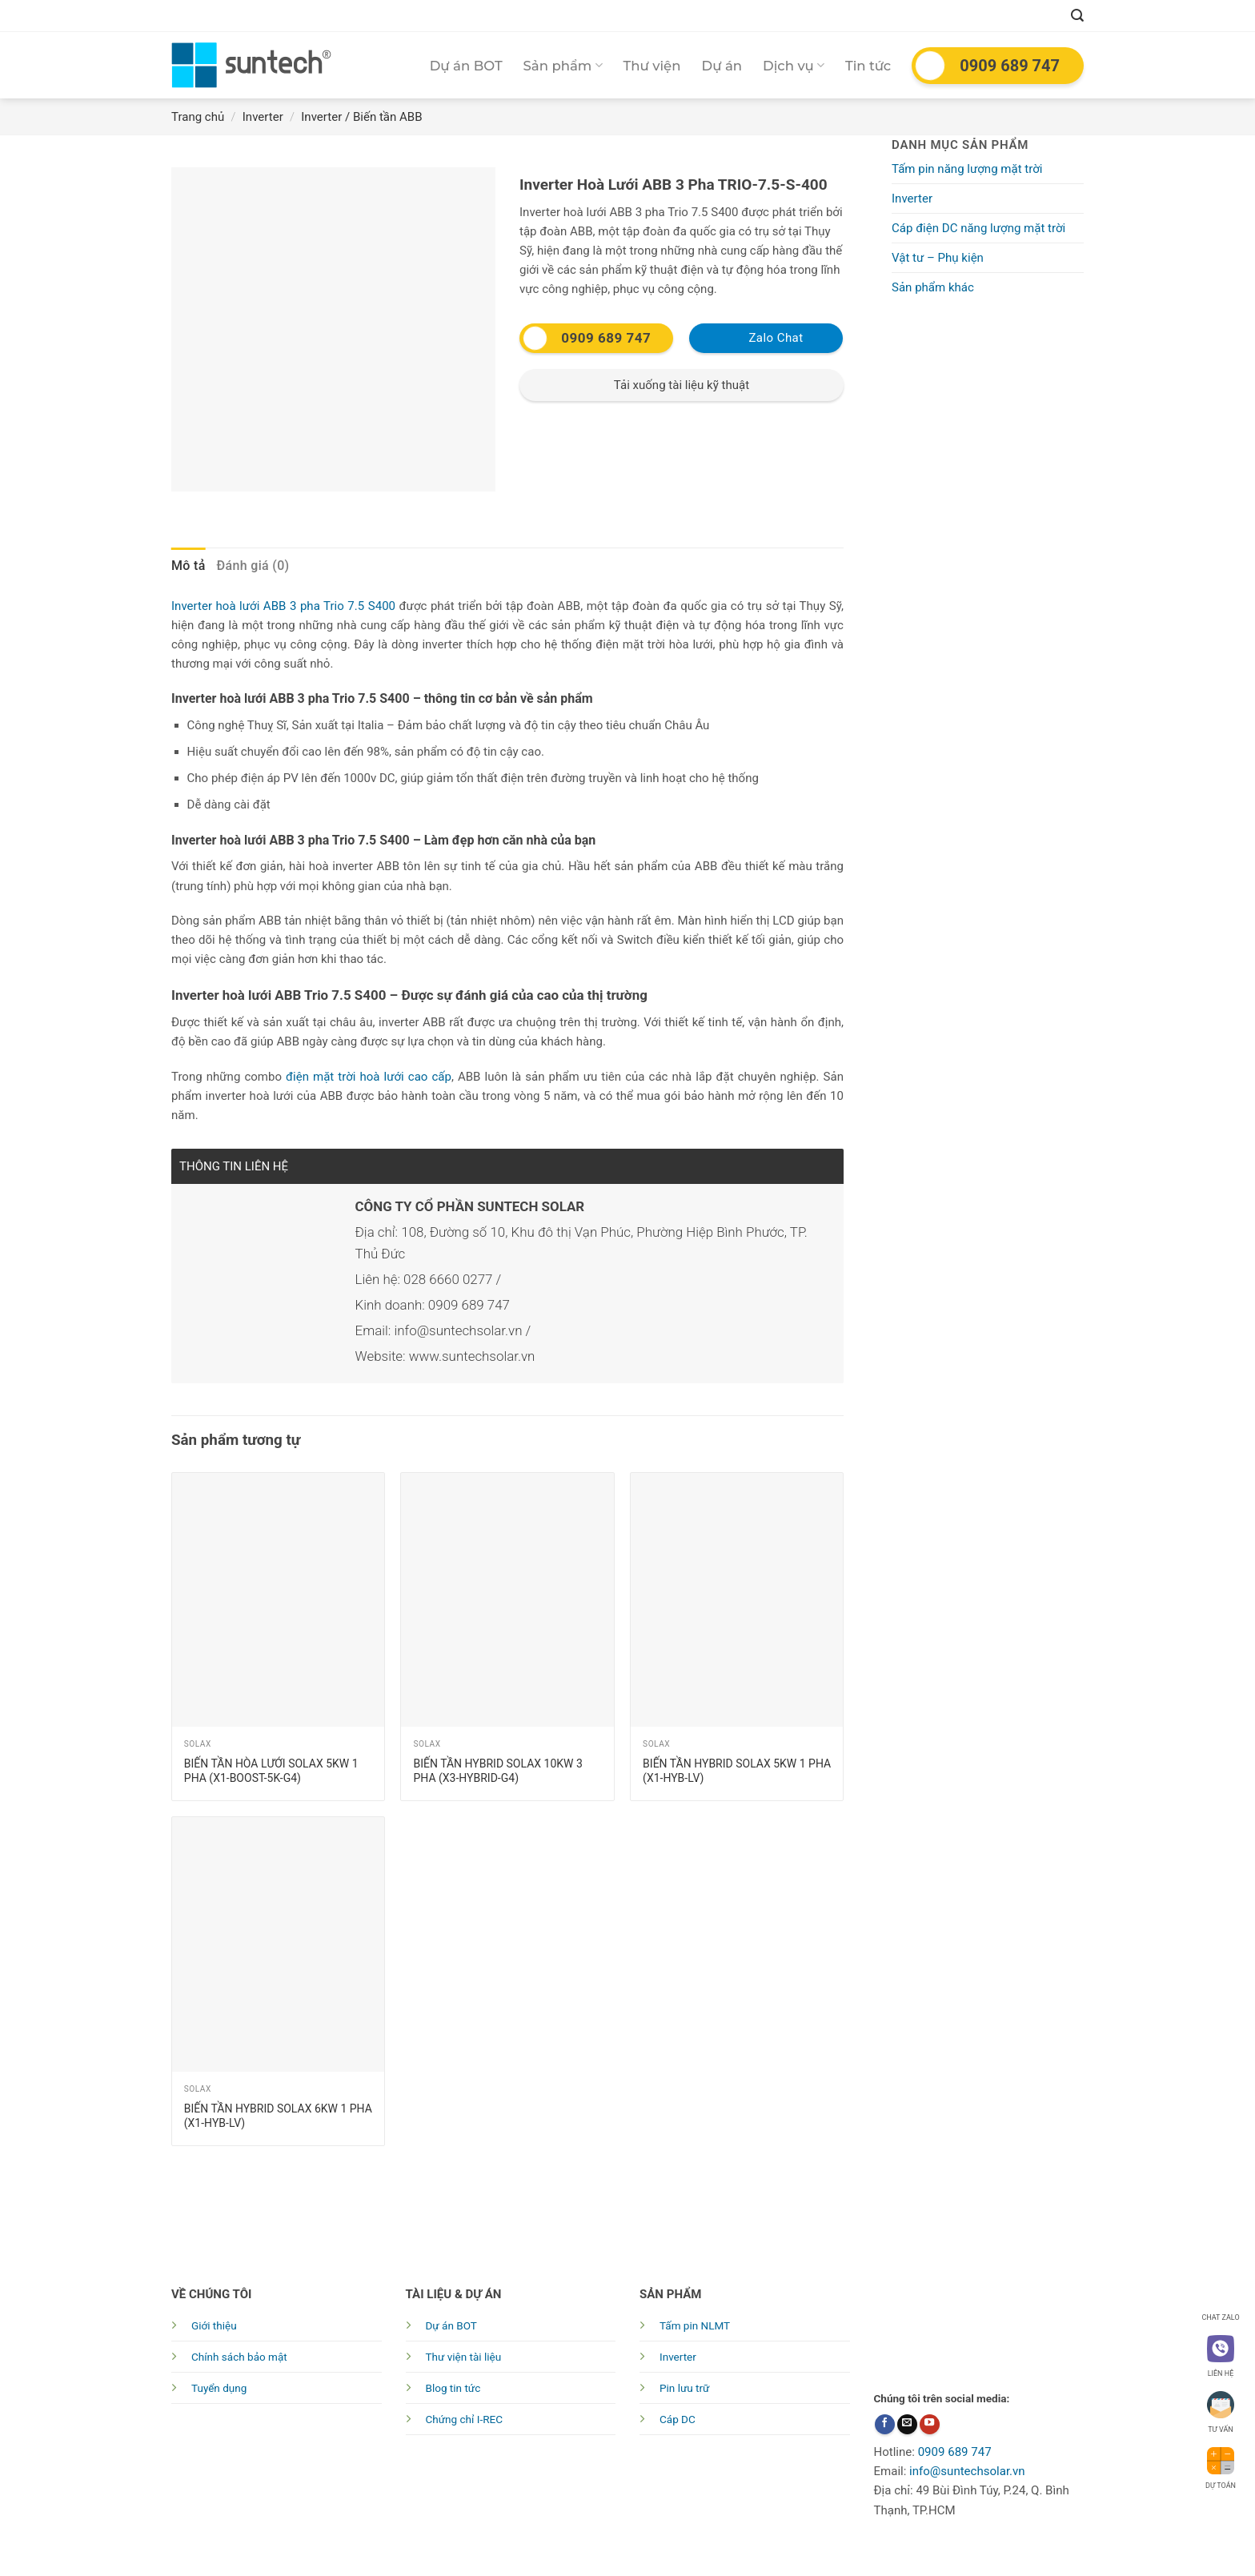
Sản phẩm (563, 66)
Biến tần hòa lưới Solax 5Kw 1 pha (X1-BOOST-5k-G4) (271, 1770)
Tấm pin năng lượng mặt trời (967, 169)
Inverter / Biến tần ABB (361, 117)
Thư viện (652, 66)
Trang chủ (197, 117)
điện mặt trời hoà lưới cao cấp (368, 1076)
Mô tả (188, 565)
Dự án (722, 66)
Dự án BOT (466, 66)
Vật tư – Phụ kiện (938, 258)
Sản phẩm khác (933, 287)
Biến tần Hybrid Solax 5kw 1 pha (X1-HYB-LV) (737, 1770)
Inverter (263, 117)
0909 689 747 (1010, 65)
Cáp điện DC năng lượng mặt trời (978, 228)
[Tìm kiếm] (1077, 15)
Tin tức (868, 66)
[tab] (188, 566)
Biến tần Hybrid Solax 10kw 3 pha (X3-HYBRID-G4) (497, 1770)
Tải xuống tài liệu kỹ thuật (681, 385)
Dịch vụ (793, 66)
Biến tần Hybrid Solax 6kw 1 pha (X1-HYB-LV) (278, 2115)
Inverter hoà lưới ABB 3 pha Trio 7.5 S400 (283, 606)
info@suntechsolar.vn (967, 2471)
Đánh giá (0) (253, 565)
